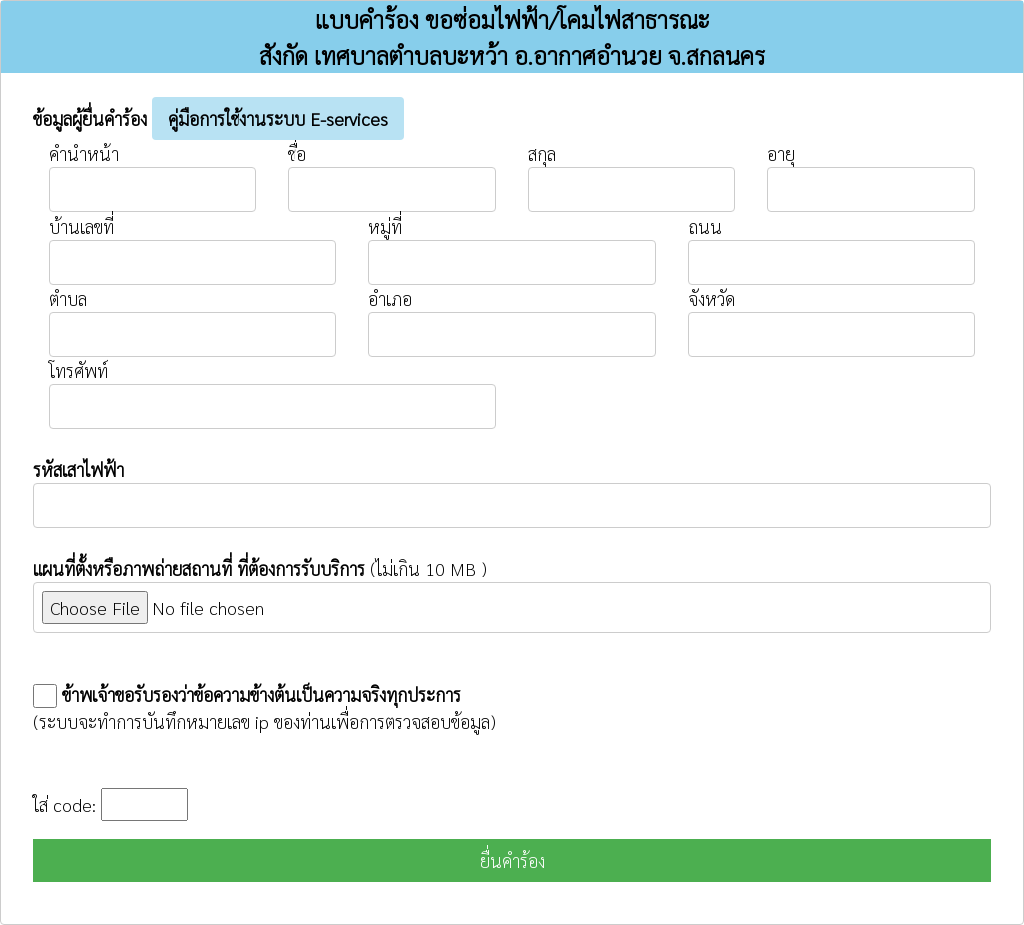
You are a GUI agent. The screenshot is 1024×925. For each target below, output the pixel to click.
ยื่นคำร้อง (512, 860)
